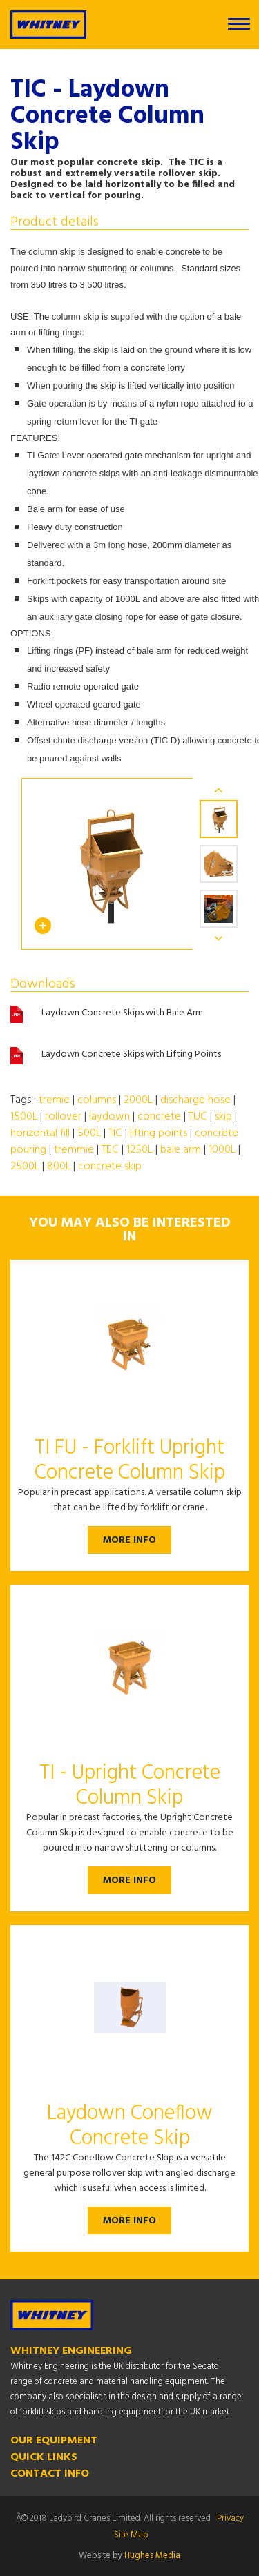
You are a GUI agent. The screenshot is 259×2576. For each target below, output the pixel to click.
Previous (219, 790)
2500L (24, 1166)
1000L (222, 1150)
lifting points (158, 1133)
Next (219, 938)
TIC (115, 1133)
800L (58, 1166)
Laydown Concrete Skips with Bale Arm (122, 1013)
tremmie (74, 1150)
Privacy (230, 2518)
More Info (129, 1540)
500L (89, 1133)
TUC (198, 1117)
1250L (139, 1150)
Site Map (131, 2535)
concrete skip (110, 1166)
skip (223, 1117)
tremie (54, 1100)
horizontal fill (40, 1133)
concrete (159, 1117)
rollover (63, 1117)
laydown (109, 1117)
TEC (110, 1150)
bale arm (180, 1150)
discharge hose (195, 1100)
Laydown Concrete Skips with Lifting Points (131, 1054)
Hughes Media (152, 2555)
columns (96, 1100)
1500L (23, 1117)
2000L (138, 1100)
